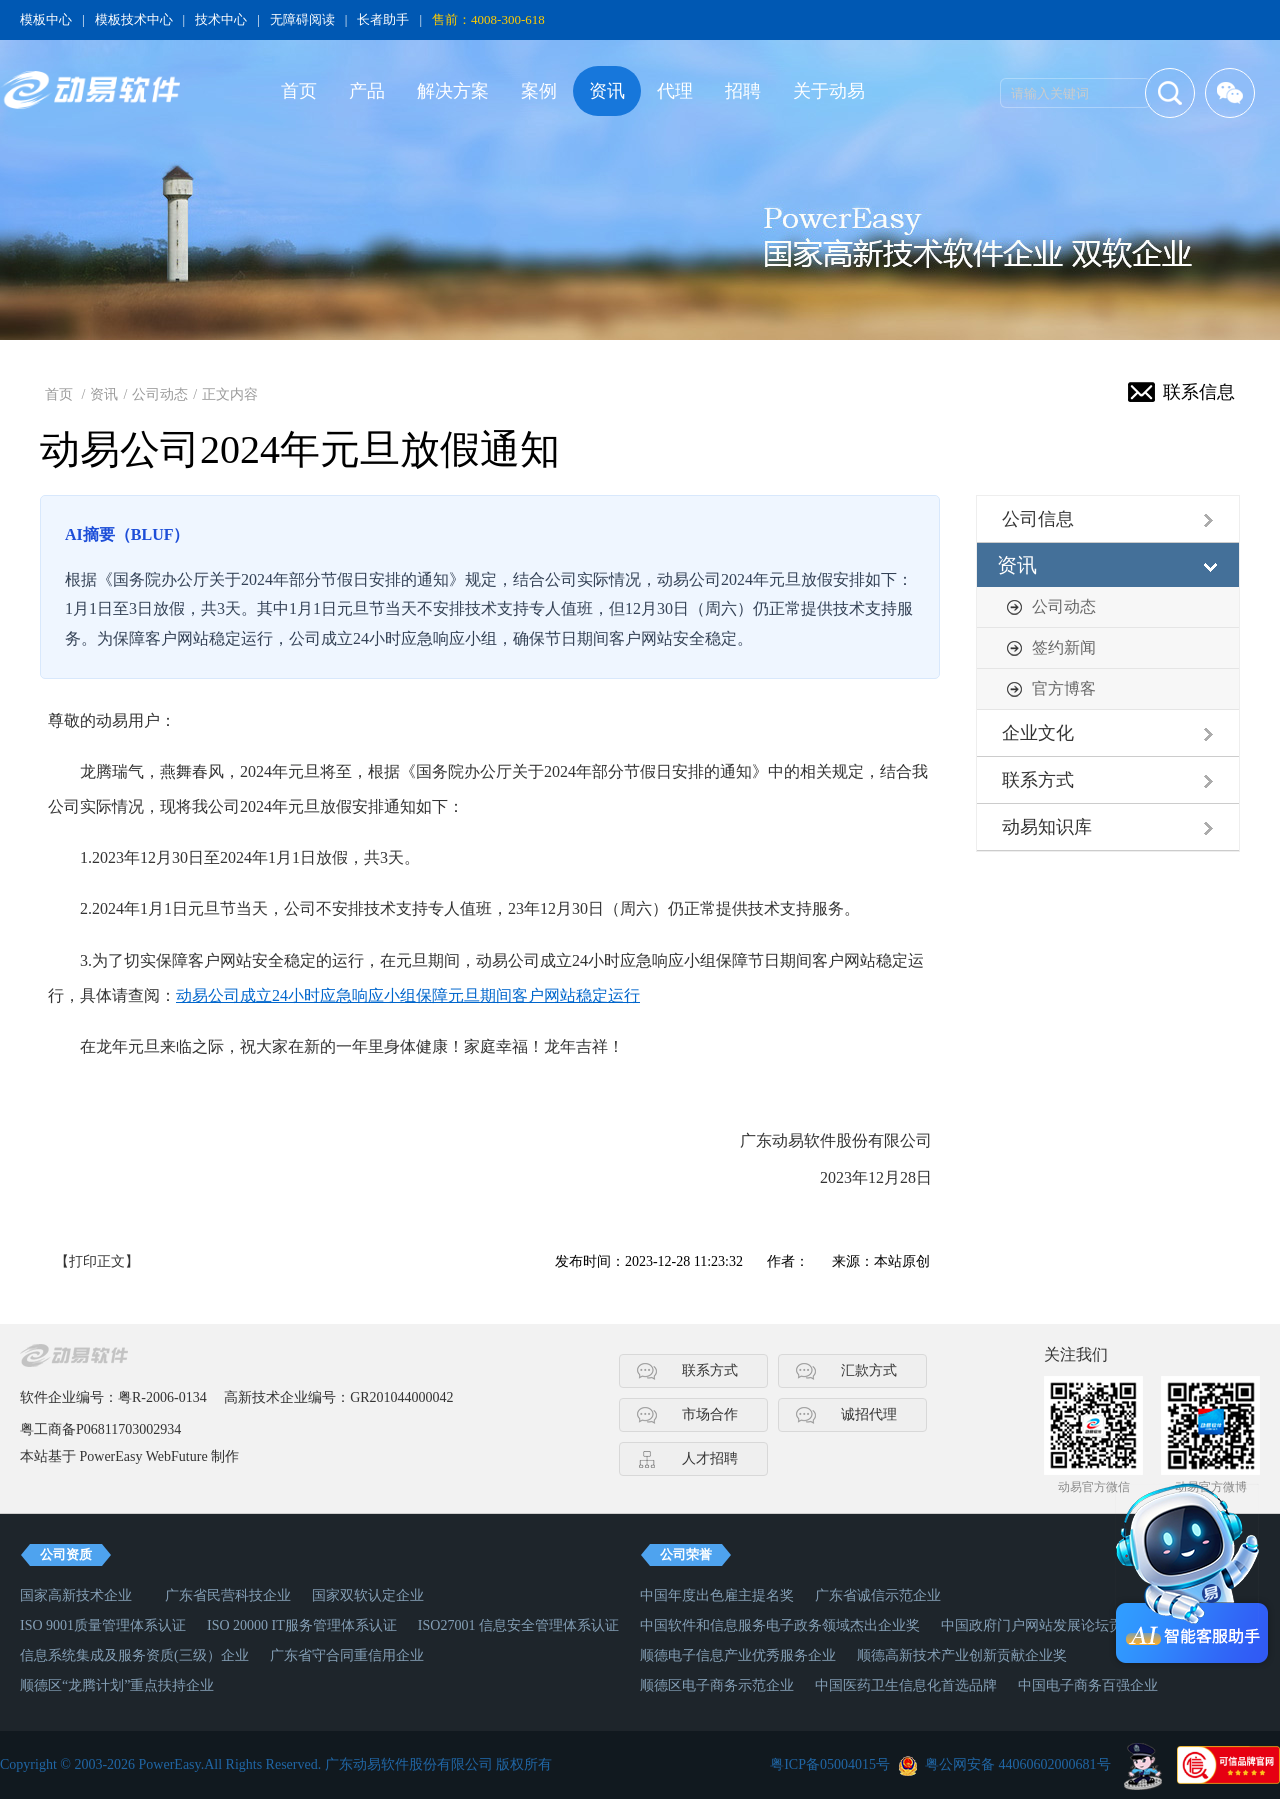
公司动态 (160, 394)
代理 (675, 91)
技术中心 (221, 19)
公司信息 (1038, 519)
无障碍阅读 (302, 19)
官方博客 (1064, 688)
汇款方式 (869, 1370)
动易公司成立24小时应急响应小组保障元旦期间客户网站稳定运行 (408, 995)
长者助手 (383, 19)
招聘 (743, 91)
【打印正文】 (97, 1261)
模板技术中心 (134, 19)
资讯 (607, 91)
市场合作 (710, 1414)
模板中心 (46, 19)
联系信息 (1199, 392)
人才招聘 (710, 1458)
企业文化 (1038, 733)
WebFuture (177, 1456)
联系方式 (1038, 780)
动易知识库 (1047, 827)
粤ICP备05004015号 (830, 1764)
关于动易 (829, 91)
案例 (539, 91)
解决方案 (453, 91)
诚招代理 (869, 1414)
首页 (299, 91)
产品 (367, 91)
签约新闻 (1064, 647)
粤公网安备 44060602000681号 (1018, 1764)
